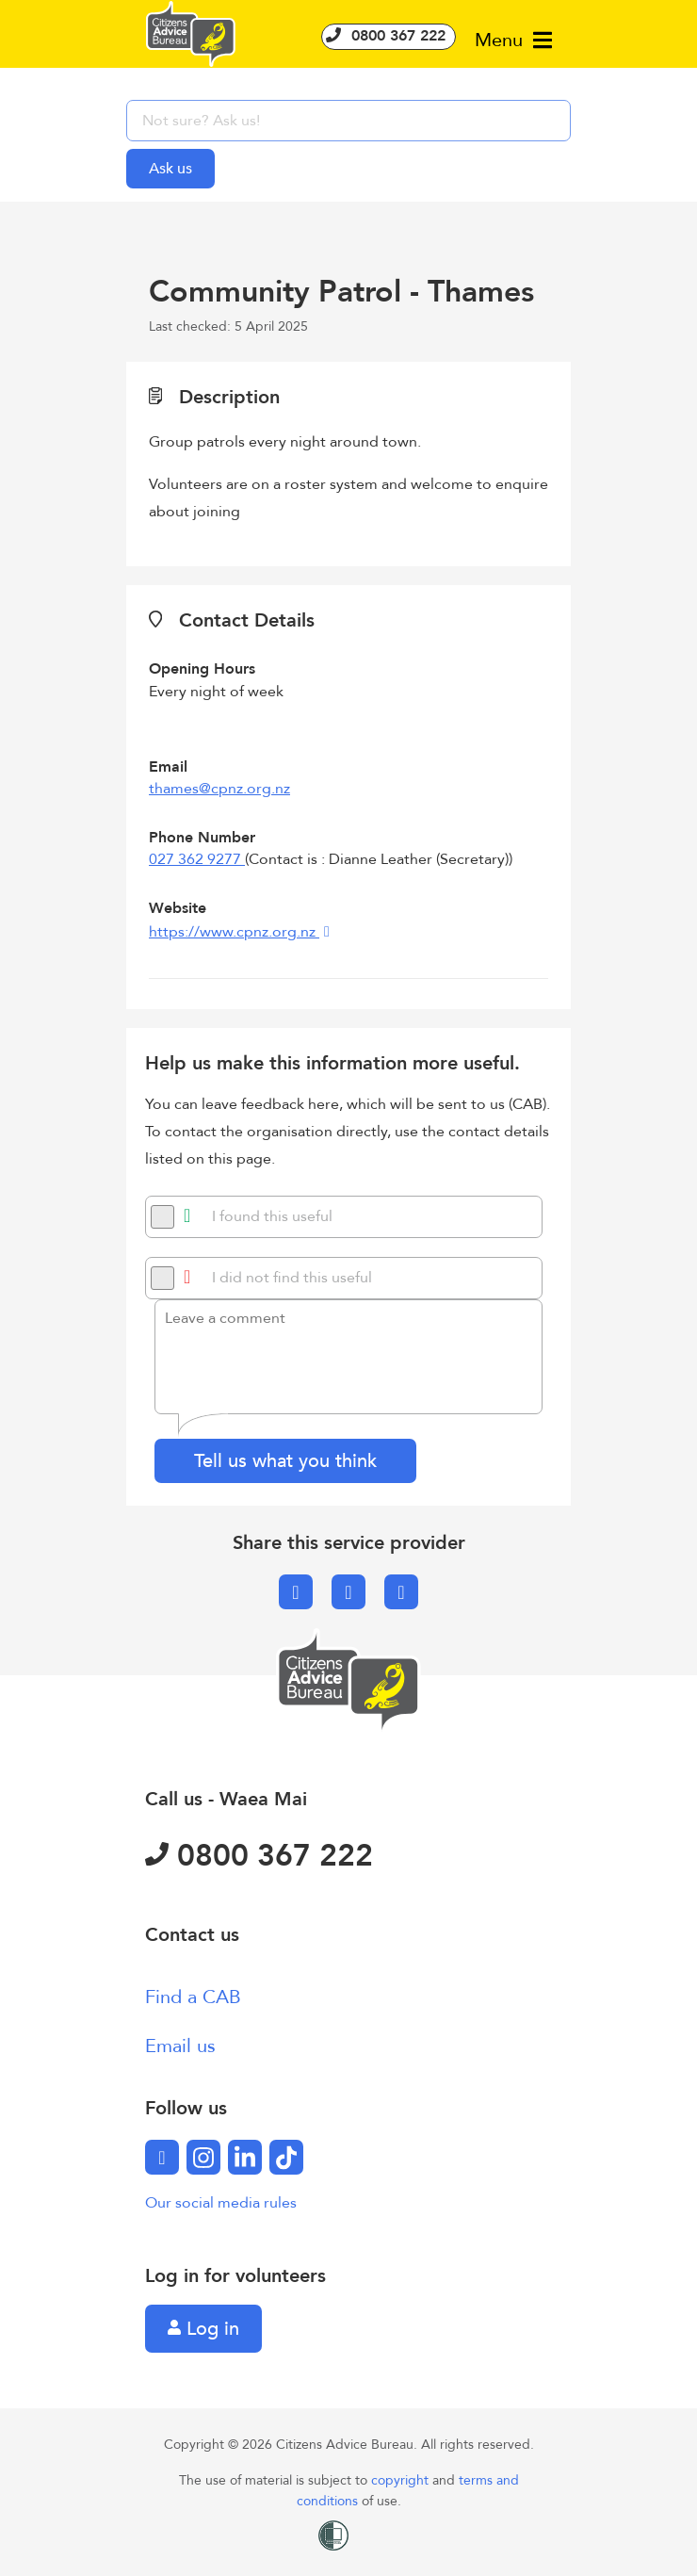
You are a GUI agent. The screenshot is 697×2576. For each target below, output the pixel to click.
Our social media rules (221, 2203)
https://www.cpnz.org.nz (234, 931)
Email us (180, 2046)
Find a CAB (193, 1997)
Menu (513, 40)
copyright (401, 2480)
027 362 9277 (197, 859)
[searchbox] (348, 121)
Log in (203, 2328)
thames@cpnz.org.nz (219, 788)
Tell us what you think (285, 1461)
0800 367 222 (389, 35)
